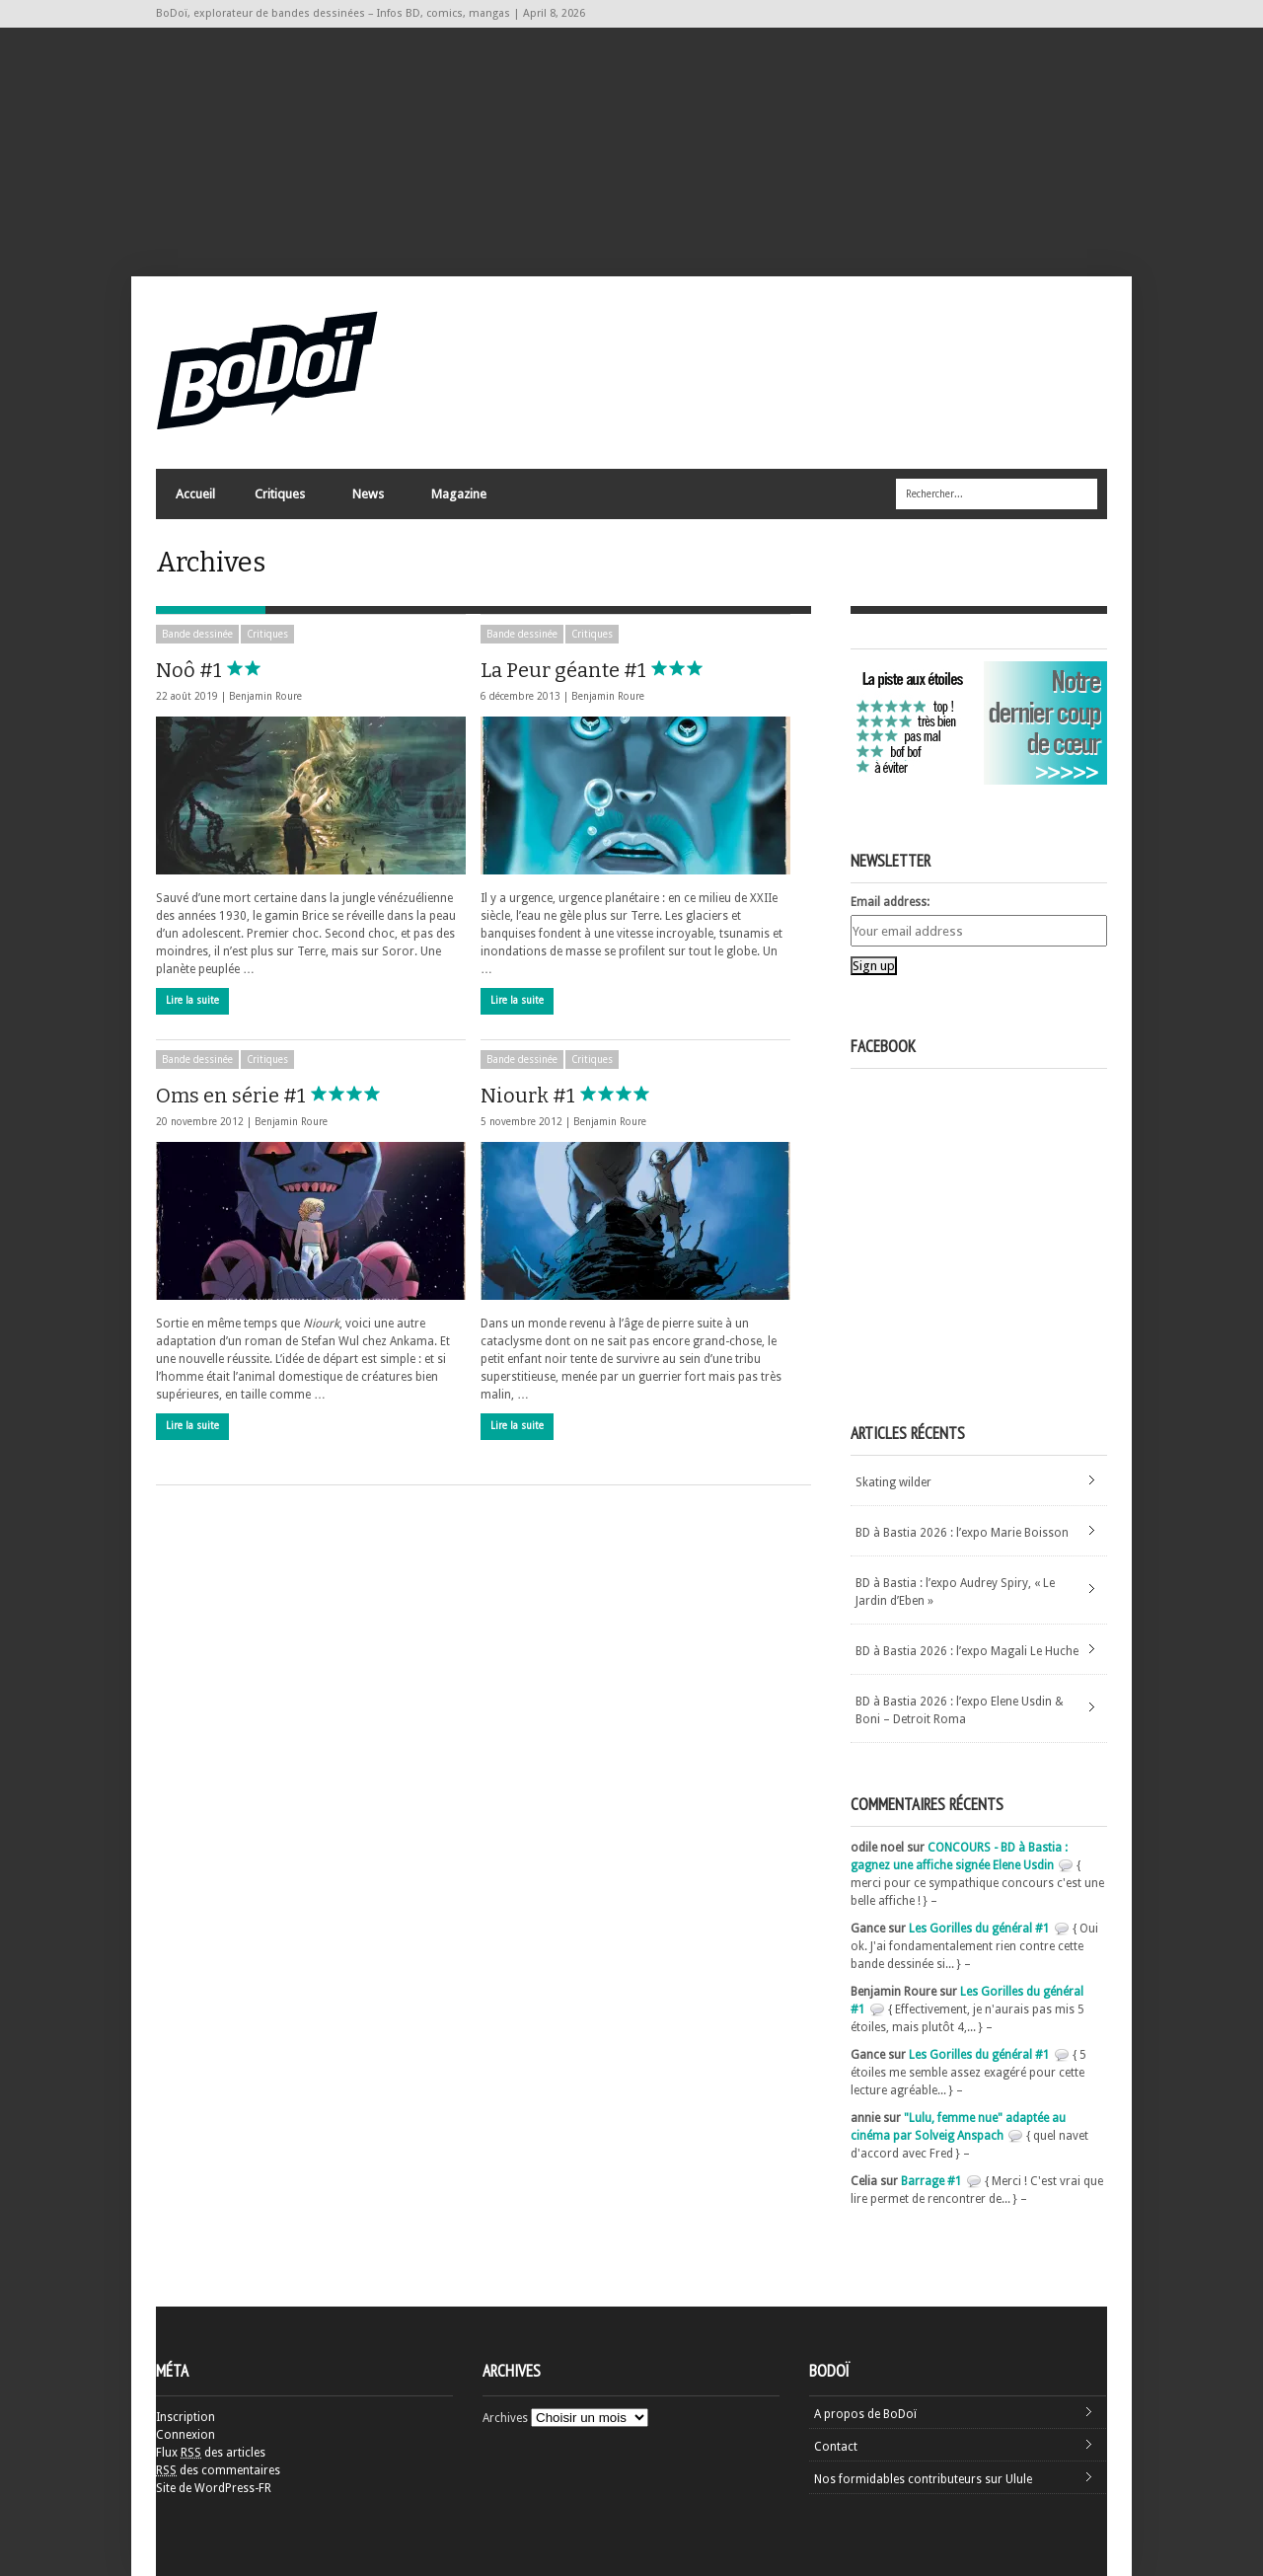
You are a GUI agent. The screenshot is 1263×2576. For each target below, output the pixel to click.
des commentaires (218, 2470)
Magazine (457, 499)
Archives (505, 2418)
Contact (835, 2447)
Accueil (195, 494)
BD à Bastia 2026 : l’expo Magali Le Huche (966, 1651)
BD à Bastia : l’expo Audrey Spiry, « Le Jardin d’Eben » (955, 1592)
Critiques (279, 499)
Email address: (890, 902)
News (367, 499)
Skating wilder (893, 1482)
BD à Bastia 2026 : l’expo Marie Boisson (962, 1533)
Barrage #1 (931, 2181)
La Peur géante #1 (610, 670)
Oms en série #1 (277, 1095)
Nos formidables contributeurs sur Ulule (923, 2479)
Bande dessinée (197, 634)
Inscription (185, 2417)
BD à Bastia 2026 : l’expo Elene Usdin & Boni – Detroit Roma (959, 1710)
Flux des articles (210, 2453)
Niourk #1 (574, 1095)
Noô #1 (235, 670)
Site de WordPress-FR (213, 2488)
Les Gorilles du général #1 (979, 1928)
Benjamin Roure (265, 696)
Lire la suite (192, 1000)
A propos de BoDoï (865, 2414)
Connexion (185, 2435)
